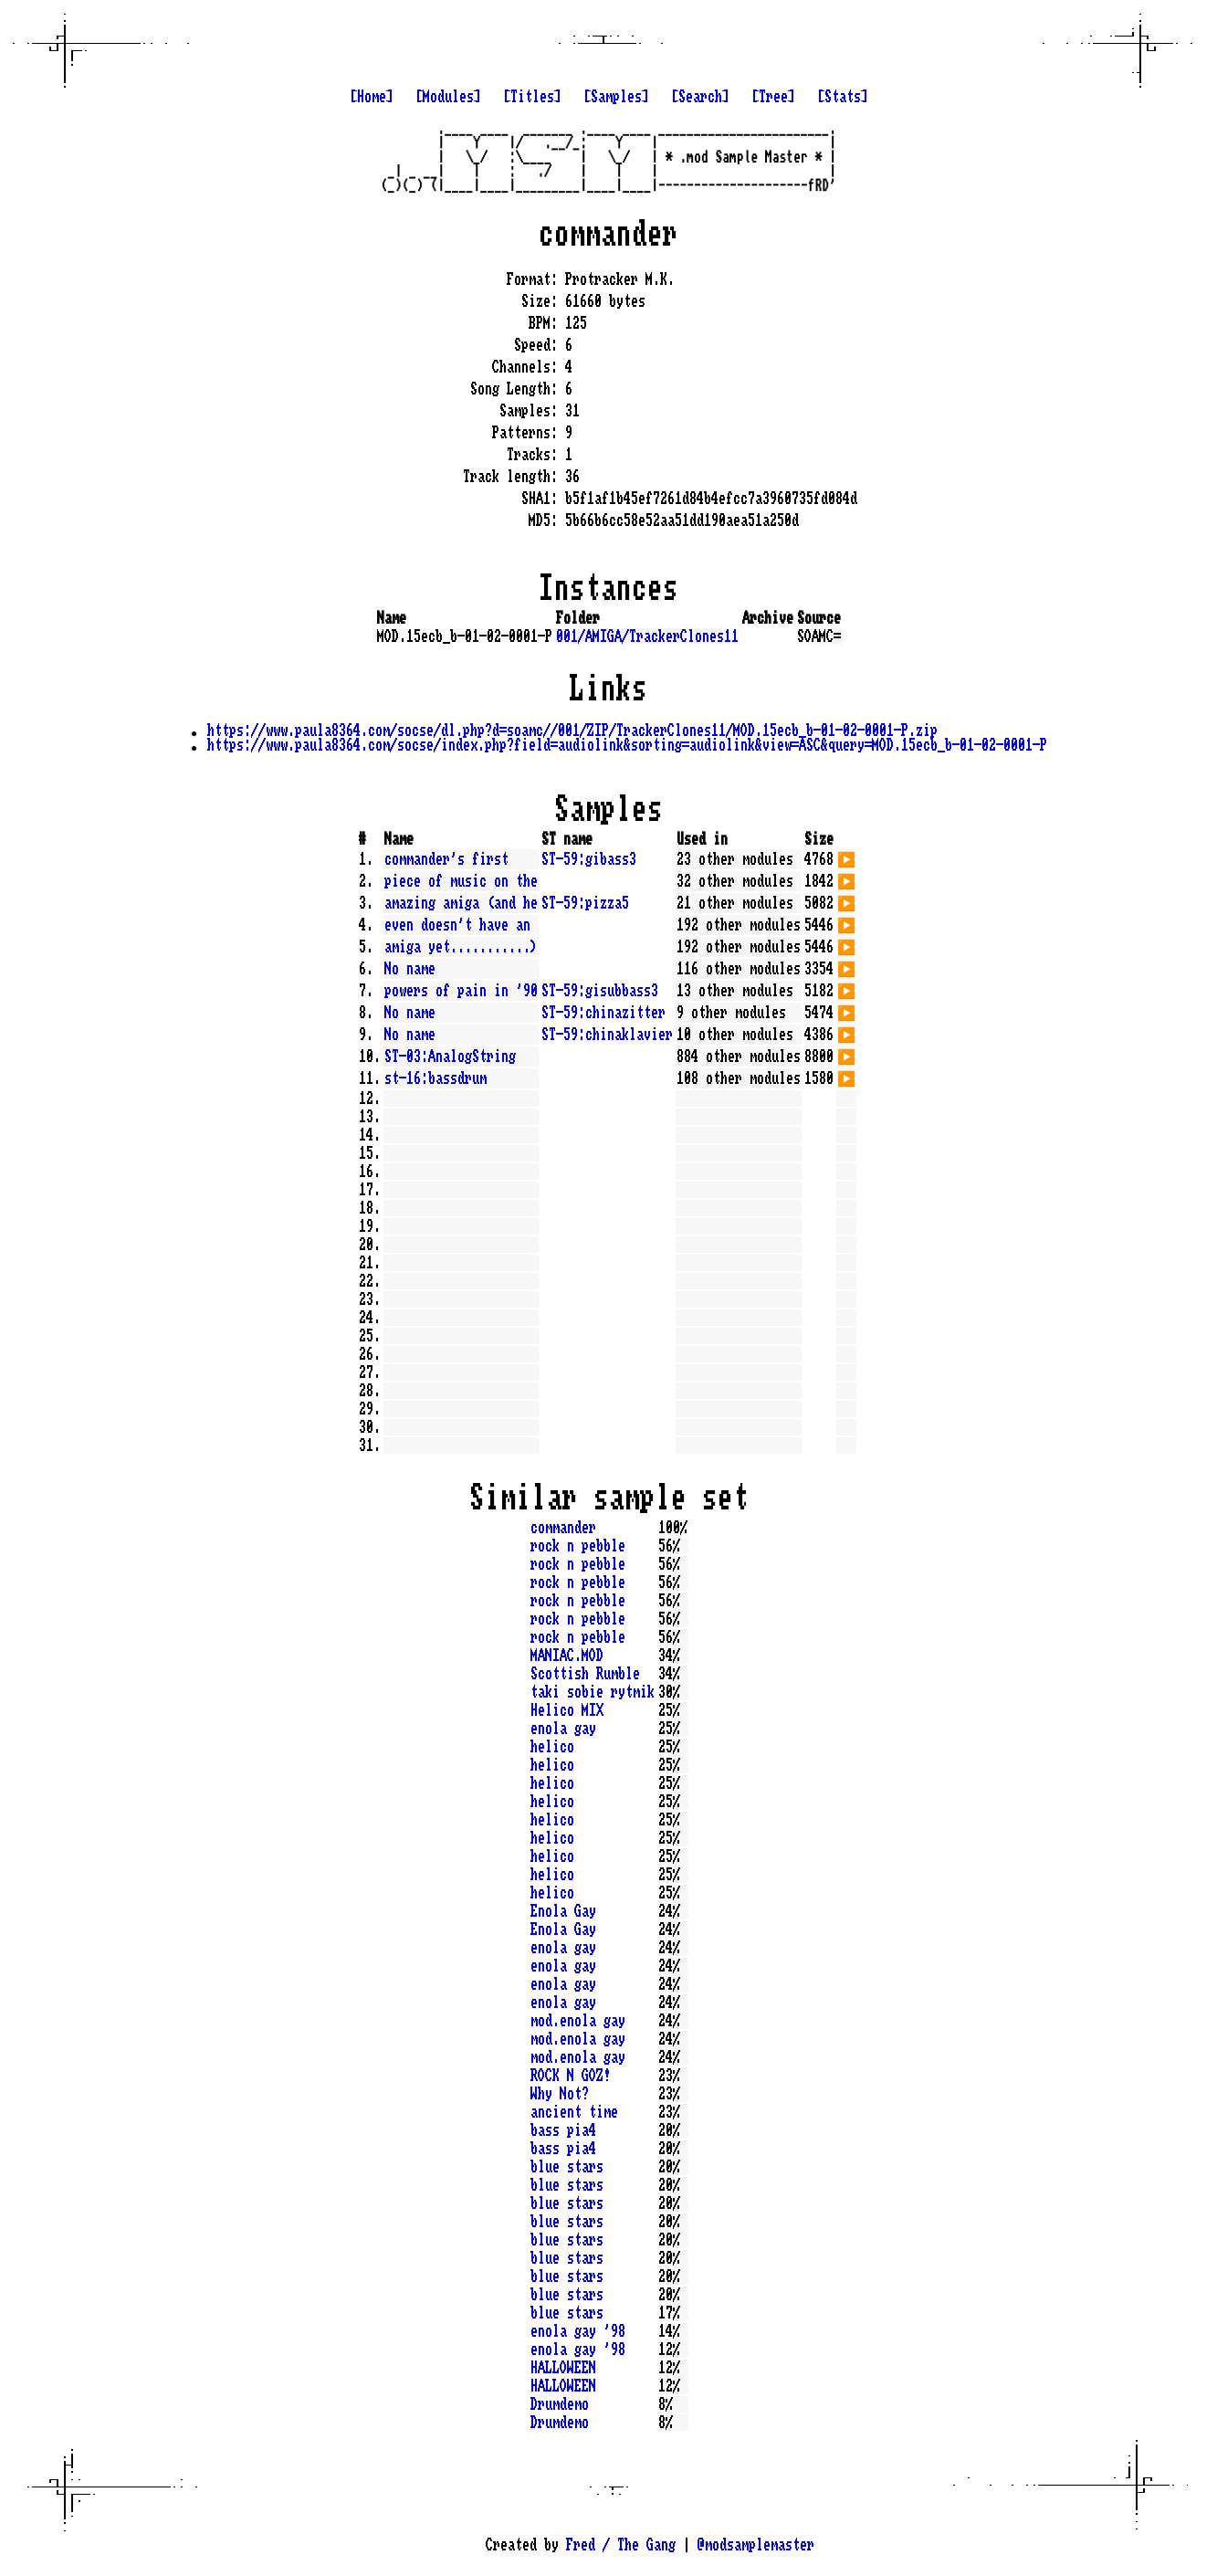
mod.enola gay (577, 2020)
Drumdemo (559, 2404)
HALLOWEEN (563, 2367)
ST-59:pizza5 (585, 903)
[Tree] (773, 96)
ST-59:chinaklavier (607, 1034)
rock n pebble (577, 1546)
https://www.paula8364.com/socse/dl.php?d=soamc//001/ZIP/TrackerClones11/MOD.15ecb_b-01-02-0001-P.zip (572, 730)
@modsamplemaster (756, 2545)
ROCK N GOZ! (570, 2075)
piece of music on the (461, 881)
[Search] (700, 96)
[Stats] (842, 96)
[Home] (371, 96)
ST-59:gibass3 (588, 859)
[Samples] (616, 96)
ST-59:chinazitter (603, 1012)
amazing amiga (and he (461, 903)
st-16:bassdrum (435, 1078)
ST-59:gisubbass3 (599, 990)
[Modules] (448, 96)
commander (563, 1527)
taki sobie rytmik (592, 1692)
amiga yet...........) (461, 947)
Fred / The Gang (621, 2545)
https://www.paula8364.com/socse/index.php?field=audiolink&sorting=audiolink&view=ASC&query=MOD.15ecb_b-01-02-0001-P (627, 745)
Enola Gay (563, 1911)
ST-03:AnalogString (450, 1056)
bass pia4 (563, 2130)
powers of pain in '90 (461, 990)
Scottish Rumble (585, 1674)
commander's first (446, 859)
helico (552, 1747)
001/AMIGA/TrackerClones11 (647, 636)
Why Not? (559, 2094)
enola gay (563, 1728)
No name (409, 969)
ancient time (574, 2112)
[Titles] (532, 96)
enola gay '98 (577, 2331)
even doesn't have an (457, 925)
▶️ (846, 857)
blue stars (566, 2167)
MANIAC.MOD (566, 1655)
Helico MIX (566, 1710)
